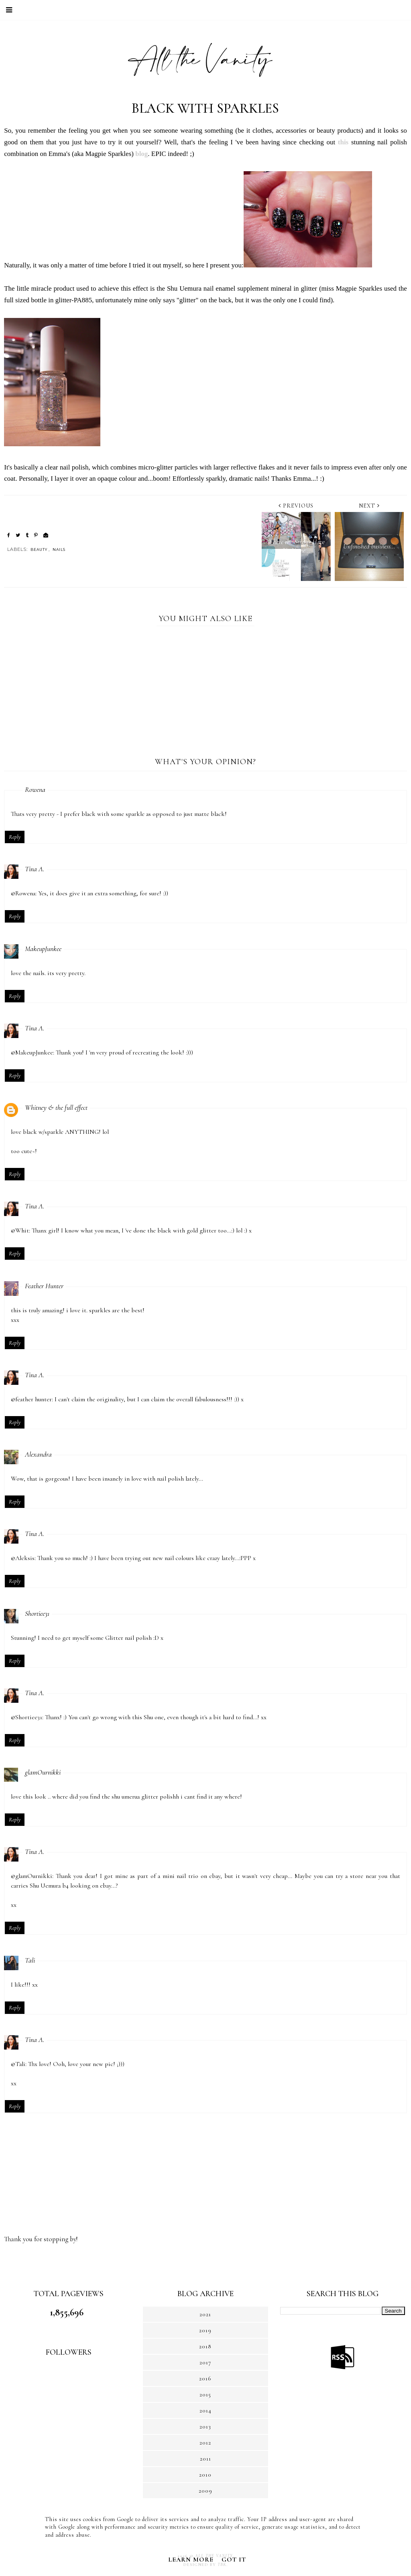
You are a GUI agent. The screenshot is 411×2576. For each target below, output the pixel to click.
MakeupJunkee (43, 948)
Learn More (191, 2560)
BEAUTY (39, 549)
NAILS (59, 549)
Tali (30, 1960)
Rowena (35, 789)
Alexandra (38, 1454)
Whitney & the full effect (56, 1107)
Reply (14, 837)
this (343, 142)
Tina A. (35, 868)
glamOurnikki (43, 1772)
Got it (234, 2560)
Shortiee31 (37, 1613)
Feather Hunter (44, 1285)
